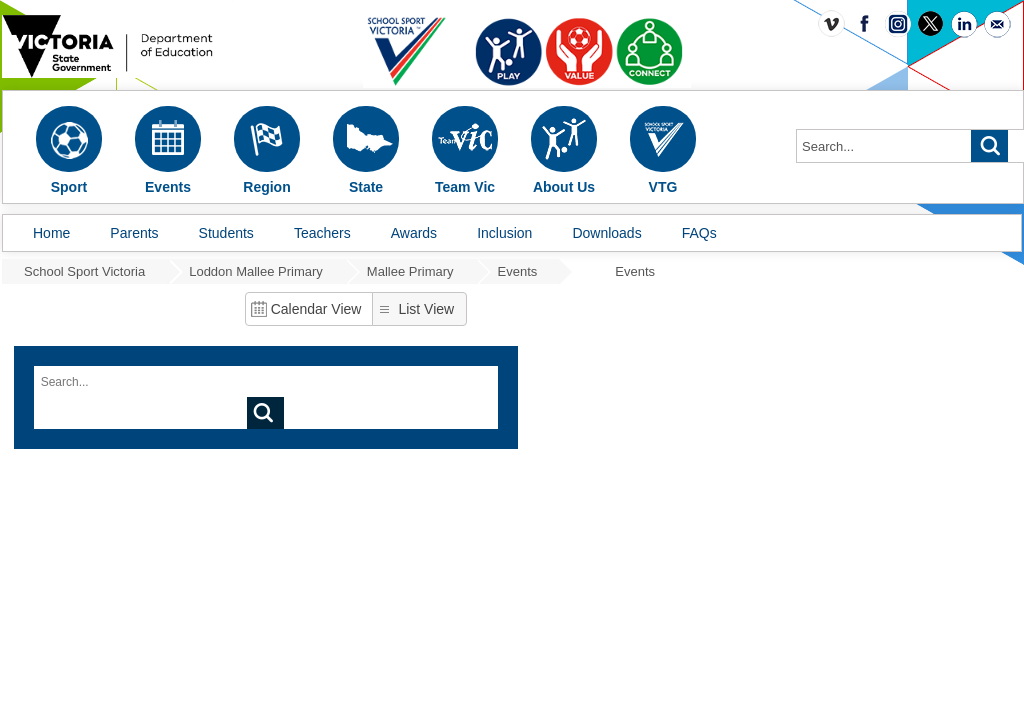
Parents (134, 233)
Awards (414, 233)
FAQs (699, 233)
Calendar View (316, 309)
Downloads (606, 233)
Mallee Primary (410, 271)
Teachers (322, 233)
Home (51, 233)
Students (226, 233)
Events (518, 271)
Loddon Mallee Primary (256, 271)
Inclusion (504, 233)
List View (426, 309)
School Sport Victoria (84, 271)
